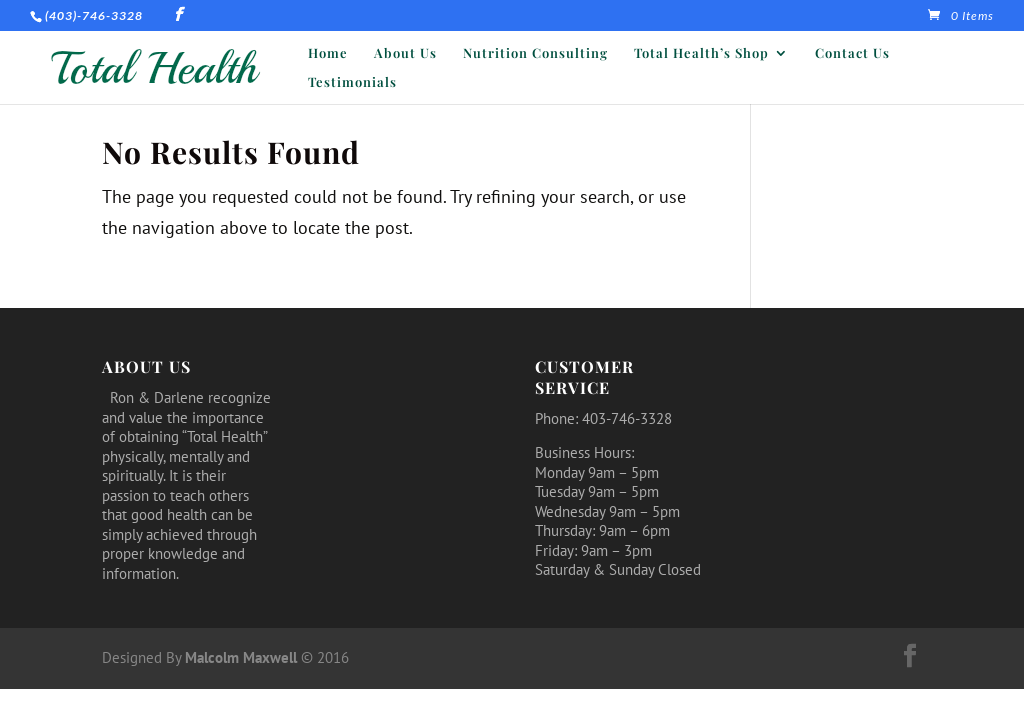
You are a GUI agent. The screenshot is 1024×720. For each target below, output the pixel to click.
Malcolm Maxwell (241, 657)
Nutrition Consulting (535, 53)
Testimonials (352, 82)
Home (328, 53)
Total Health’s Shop (701, 53)
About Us (405, 53)
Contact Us (852, 53)
